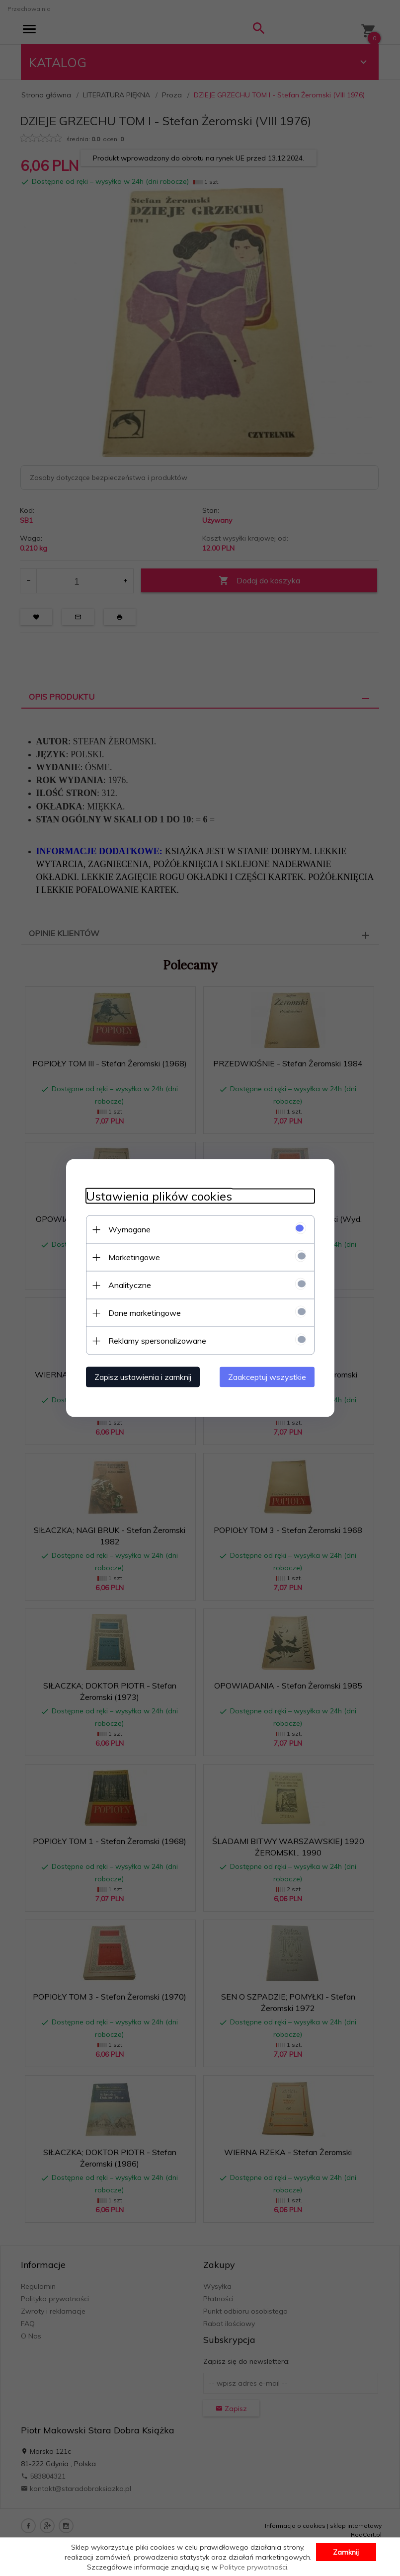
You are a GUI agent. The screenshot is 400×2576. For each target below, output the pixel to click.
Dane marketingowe (144, 1313)
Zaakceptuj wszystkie (267, 1377)
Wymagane (129, 1229)
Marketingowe (134, 1257)
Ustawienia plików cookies (159, 1196)
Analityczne (129, 1285)
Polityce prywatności (253, 2567)
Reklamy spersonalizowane (157, 1341)
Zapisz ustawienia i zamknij (142, 1377)
